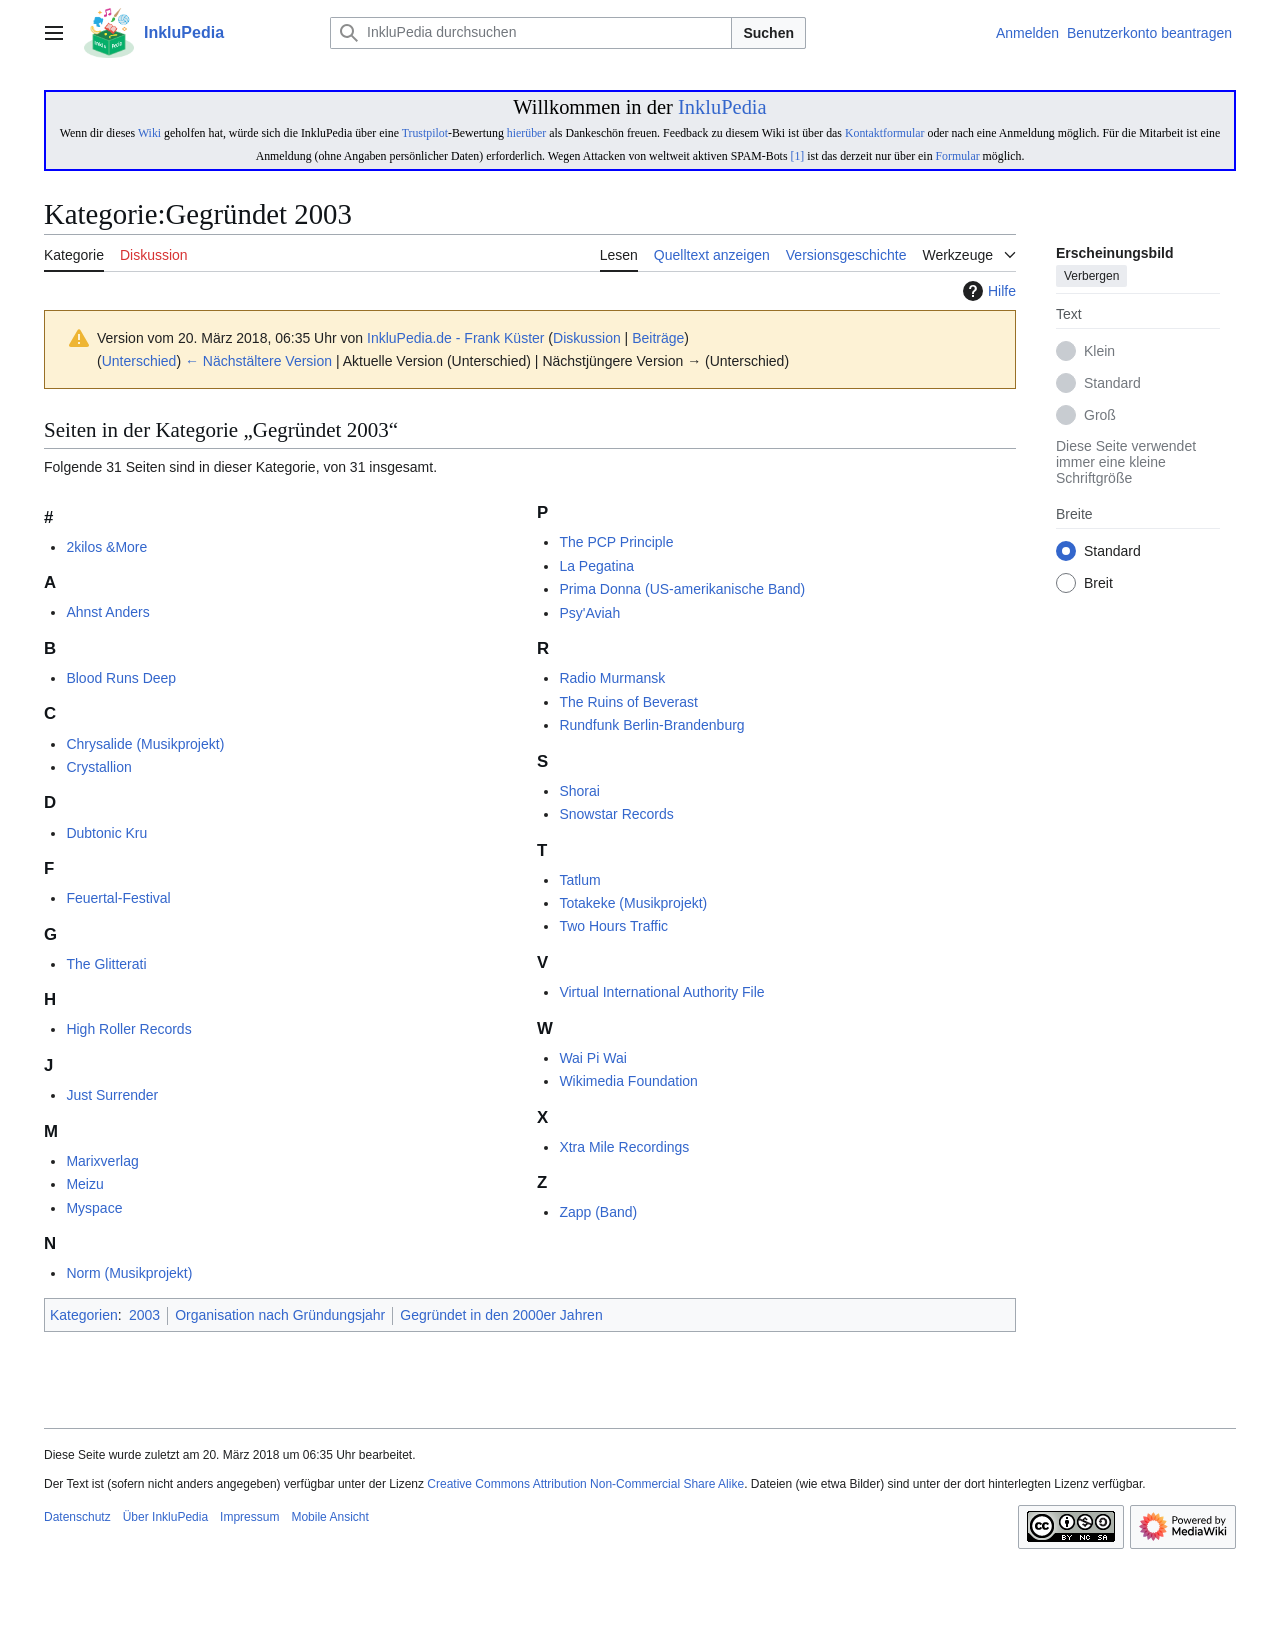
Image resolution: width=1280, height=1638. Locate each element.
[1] (797, 156)
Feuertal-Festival (118, 898)
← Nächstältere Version (258, 361)
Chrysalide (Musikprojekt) (145, 744)
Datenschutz (77, 1517)
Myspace (94, 1208)
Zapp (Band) (598, 1212)
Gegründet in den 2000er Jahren (501, 1315)
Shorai (579, 791)
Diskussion (587, 338)
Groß (1100, 416)
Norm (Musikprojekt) (129, 1273)
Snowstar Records (616, 814)
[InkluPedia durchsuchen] (531, 33)
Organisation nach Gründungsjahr (280, 1315)
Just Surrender (112, 1095)
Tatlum (579, 880)
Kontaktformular (885, 133)
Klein (1099, 352)
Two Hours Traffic (613, 926)
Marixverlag (102, 1161)
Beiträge (658, 338)
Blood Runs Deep (121, 678)
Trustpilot (425, 133)
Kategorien (84, 1315)
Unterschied (139, 361)
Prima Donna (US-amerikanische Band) (682, 589)
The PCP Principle (616, 542)
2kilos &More (106, 547)
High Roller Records (128, 1029)
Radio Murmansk (612, 678)
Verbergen (1091, 277)
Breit (1098, 584)
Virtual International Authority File (661, 992)
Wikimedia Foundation (628, 1081)
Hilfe (987, 291)
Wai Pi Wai (592, 1058)
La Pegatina (596, 566)
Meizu (84, 1184)
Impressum (249, 1517)
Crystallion (98, 767)
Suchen (768, 33)
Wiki (149, 133)
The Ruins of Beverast (628, 702)
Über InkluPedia (165, 1517)
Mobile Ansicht (329, 1517)
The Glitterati (106, 964)
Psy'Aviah (589, 613)
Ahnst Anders (107, 612)
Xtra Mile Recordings (624, 1147)
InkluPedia (722, 107)
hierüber (526, 133)
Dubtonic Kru (106, 833)
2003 (144, 1315)
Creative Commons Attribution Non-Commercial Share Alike (585, 1484)
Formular (958, 156)
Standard (1112, 384)
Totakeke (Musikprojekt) (633, 903)
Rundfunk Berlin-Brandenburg (651, 725)
